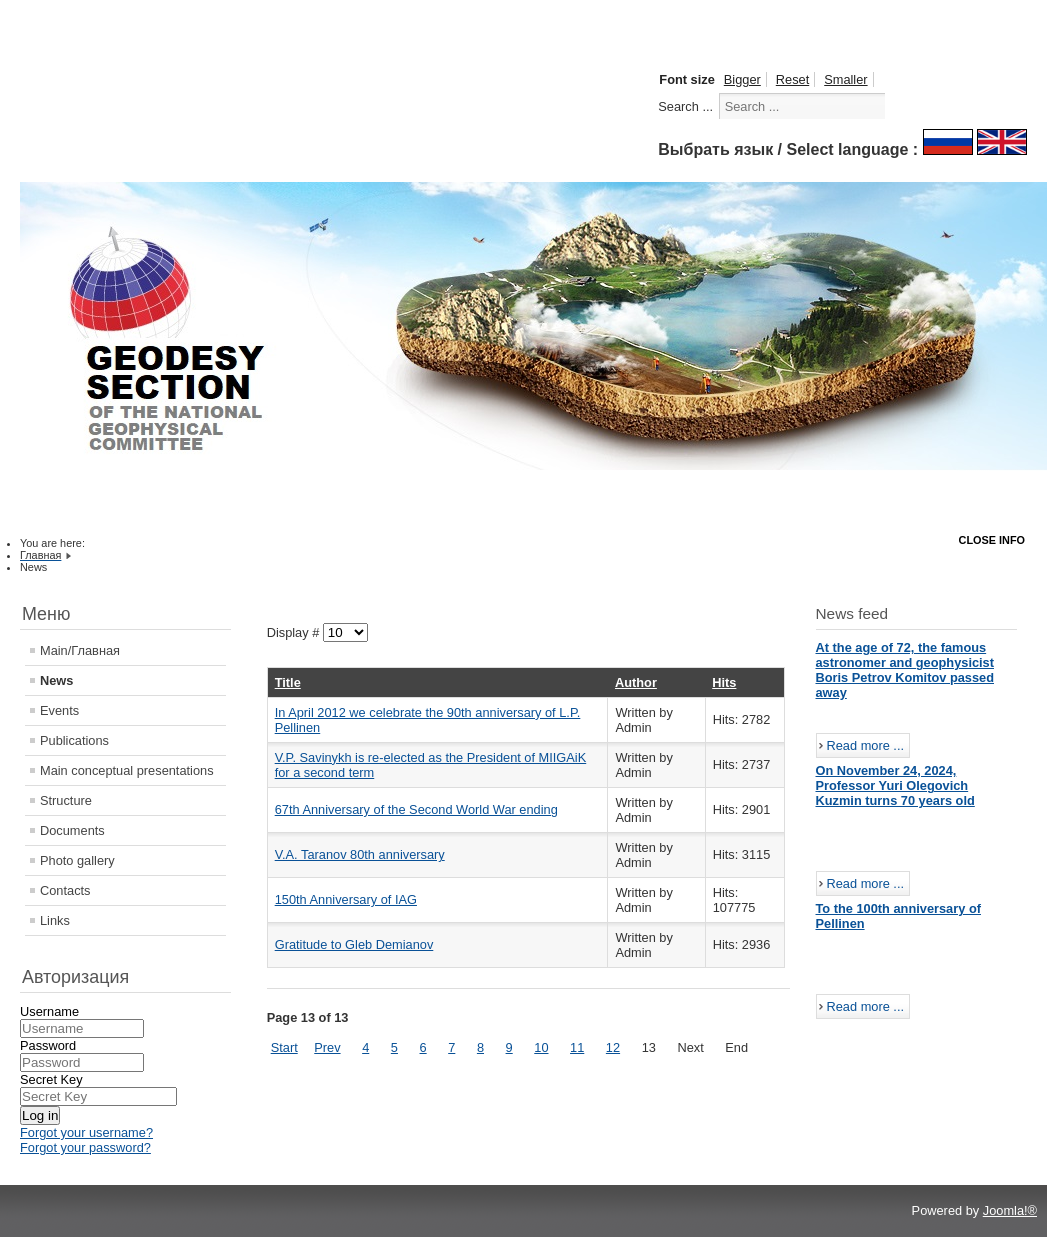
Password (48, 1045)
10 (541, 1047)
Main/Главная (80, 650)
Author (636, 682)
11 (577, 1047)
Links (55, 920)
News (56, 680)
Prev (327, 1047)
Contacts (65, 890)
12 (613, 1047)
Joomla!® (1010, 1210)
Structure (66, 800)
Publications (74, 740)
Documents (72, 830)
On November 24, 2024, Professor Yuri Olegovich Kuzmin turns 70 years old (895, 785)
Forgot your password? (85, 1147)
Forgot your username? (86, 1132)
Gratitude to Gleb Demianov (354, 944)
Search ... (685, 106)
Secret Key (51, 1079)
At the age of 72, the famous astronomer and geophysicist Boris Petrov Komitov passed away (905, 670)
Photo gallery (77, 860)
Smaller (845, 79)
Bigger (742, 79)
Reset (792, 79)
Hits (724, 682)
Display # (295, 632)
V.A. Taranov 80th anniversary (360, 854)
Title (288, 682)
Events (59, 710)
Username (49, 1011)
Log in (40, 1115)
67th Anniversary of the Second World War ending (416, 809)
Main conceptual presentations (127, 770)
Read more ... (866, 745)
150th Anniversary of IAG (346, 899)
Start (284, 1047)
